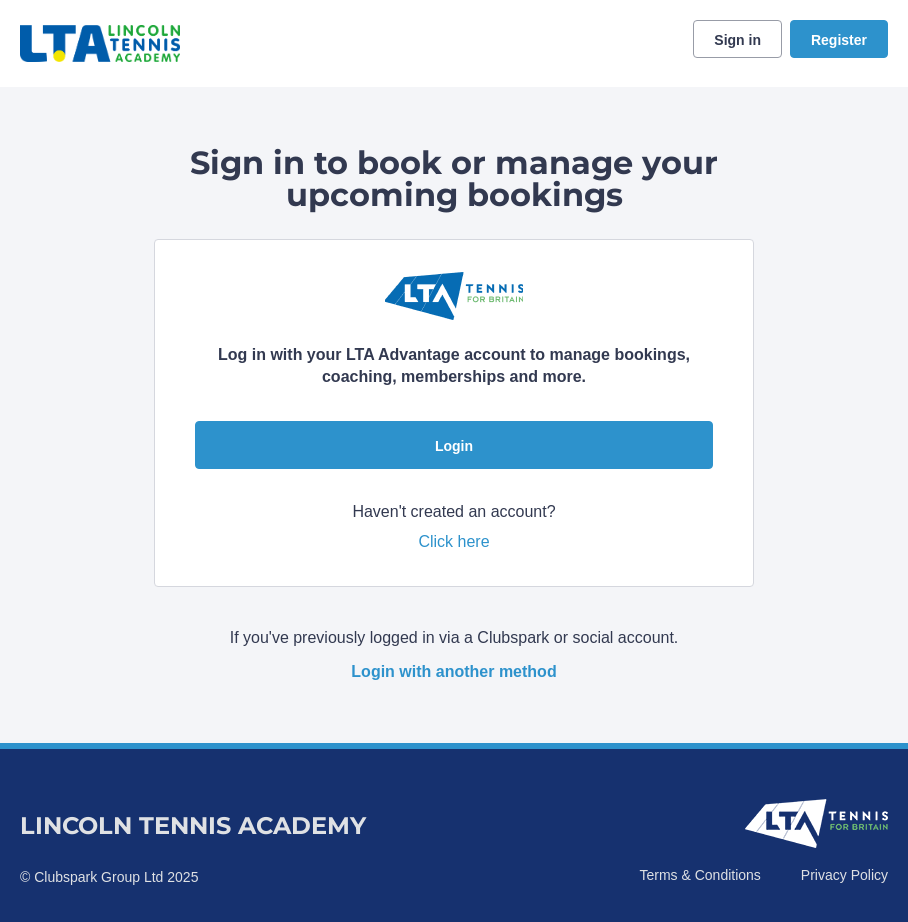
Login (454, 446)
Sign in (737, 40)
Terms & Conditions (699, 875)
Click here (453, 541)
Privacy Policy (844, 875)
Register (839, 40)
